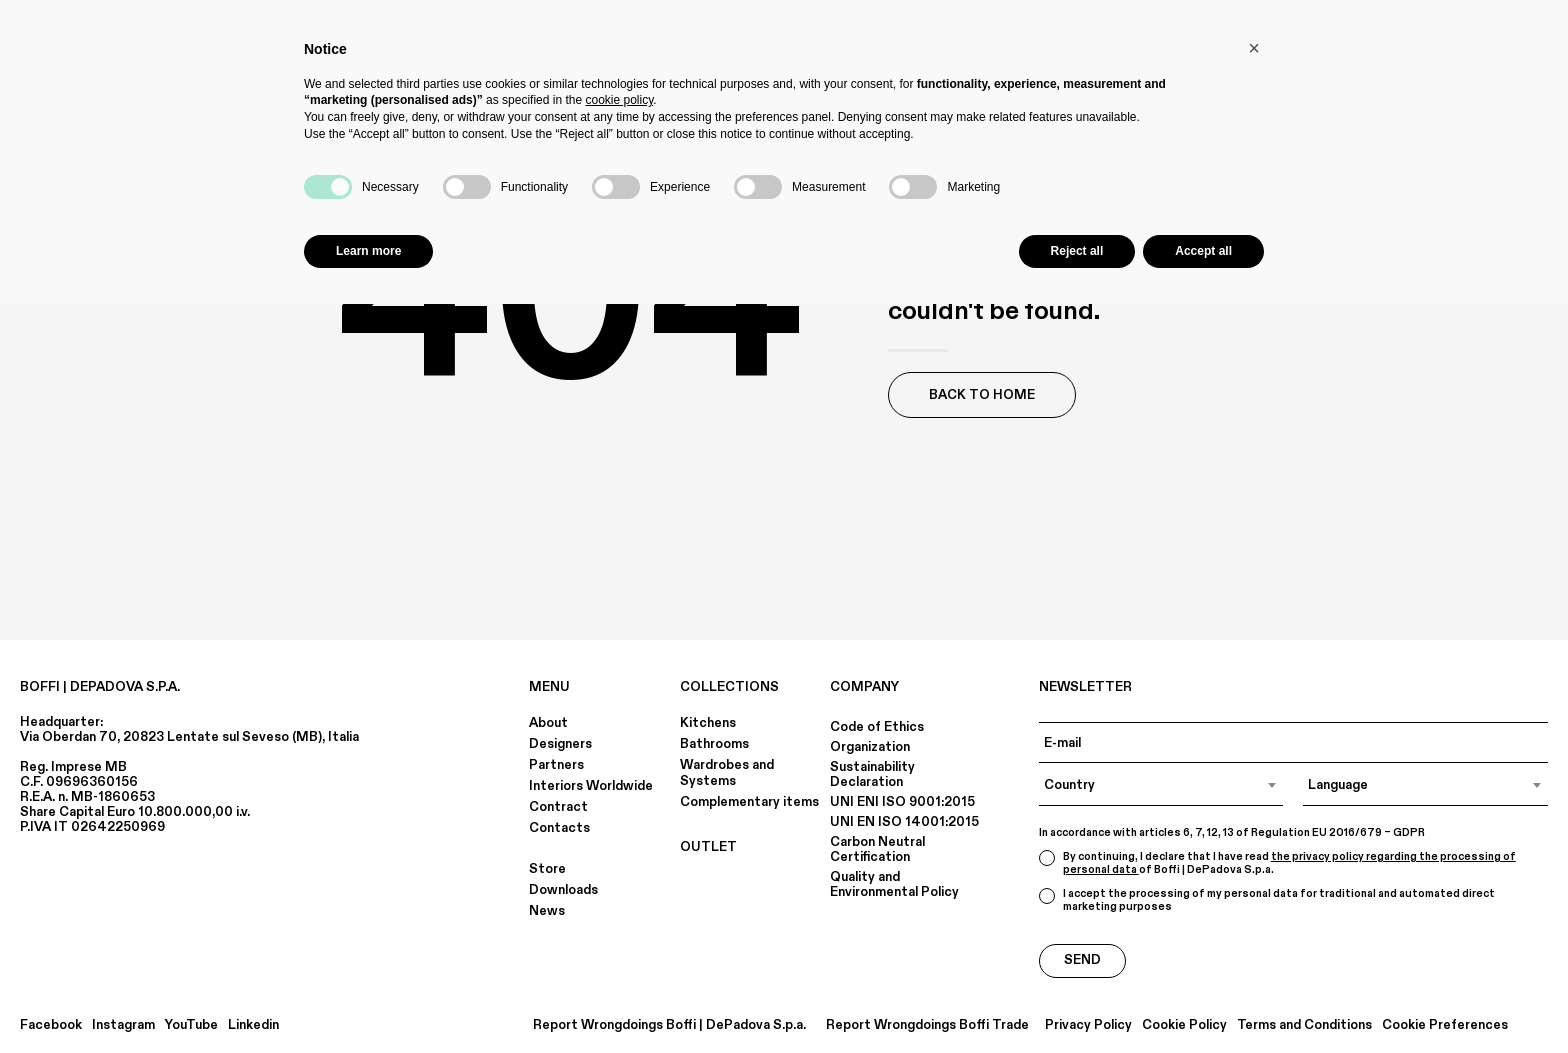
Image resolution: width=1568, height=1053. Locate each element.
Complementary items (749, 802)
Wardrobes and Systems (727, 773)
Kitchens (708, 723)
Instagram (123, 1025)
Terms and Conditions (1304, 1025)
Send (1082, 960)
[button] (1254, 48)
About (548, 723)
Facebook (51, 1025)
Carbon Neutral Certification (877, 849)
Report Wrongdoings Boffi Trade (927, 1025)
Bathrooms (714, 744)
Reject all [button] (1077, 251)
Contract (558, 807)
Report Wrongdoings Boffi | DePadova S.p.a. (669, 1025)
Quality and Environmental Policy (894, 884)
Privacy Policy (1088, 1025)
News (547, 911)
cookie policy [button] (619, 100)
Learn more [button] (368, 251)
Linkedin (253, 1025)
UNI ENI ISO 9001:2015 (902, 802)
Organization (870, 747)
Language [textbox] (1338, 785)
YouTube (191, 1025)
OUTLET (708, 847)
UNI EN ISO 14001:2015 (904, 822)
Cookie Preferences (1445, 1025)
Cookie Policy (1184, 1025)
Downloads (563, 890)
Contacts (559, 828)
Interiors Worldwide (591, 786)
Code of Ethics (877, 727)
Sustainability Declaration (872, 774)
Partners (556, 765)
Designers (560, 744)
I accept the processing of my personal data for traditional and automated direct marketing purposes (1267, 900)
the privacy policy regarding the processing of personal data (1289, 863)
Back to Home (982, 395)
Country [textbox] (1069, 785)
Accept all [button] (1203, 251)
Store (547, 869)
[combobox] (1161, 785)
